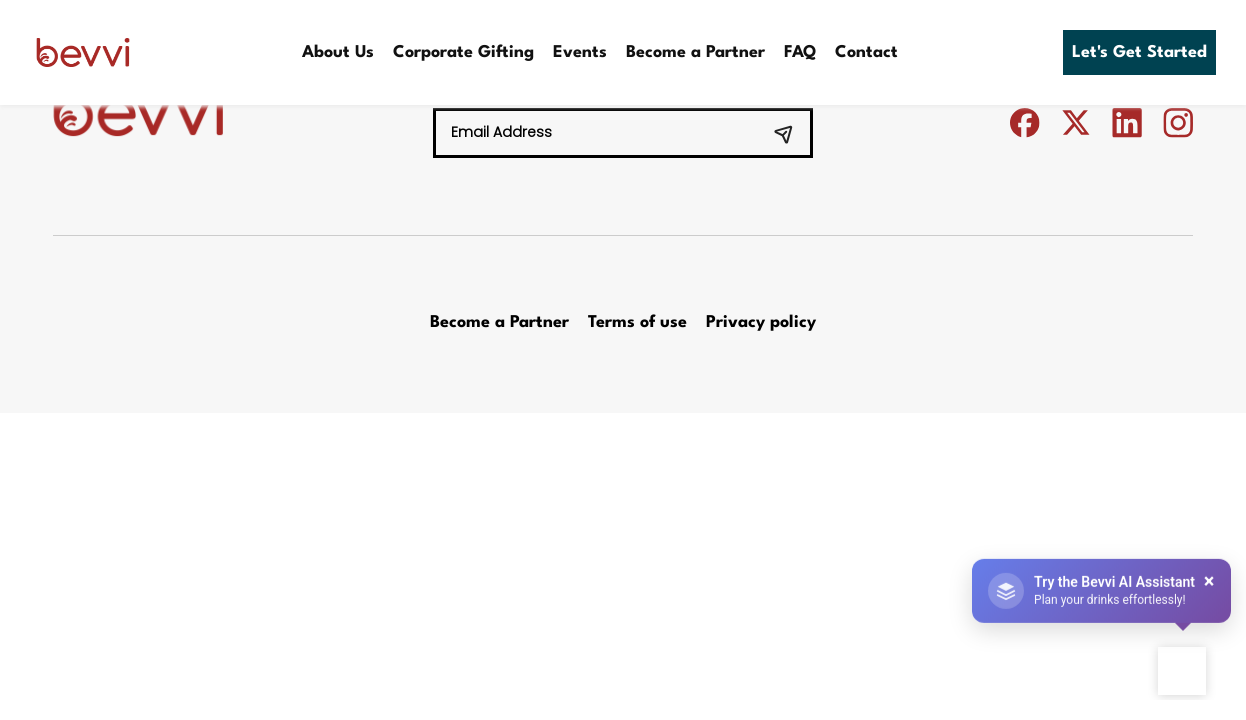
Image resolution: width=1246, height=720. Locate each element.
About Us (338, 52)
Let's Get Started (1139, 52)
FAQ (800, 52)
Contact (866, 52)
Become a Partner (695, 52)
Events (580, 52)
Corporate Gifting (463, 52)
